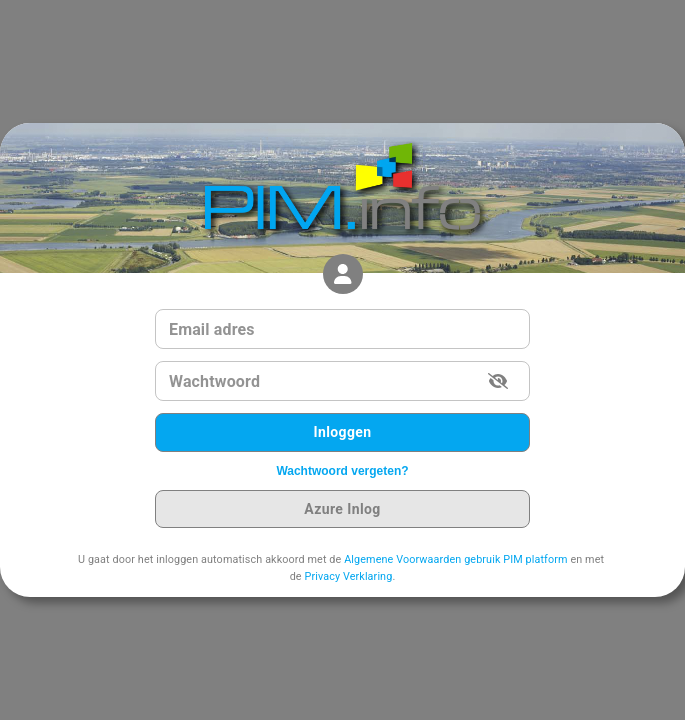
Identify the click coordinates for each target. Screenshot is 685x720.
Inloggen (342, 432)
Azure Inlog (342, 509)
